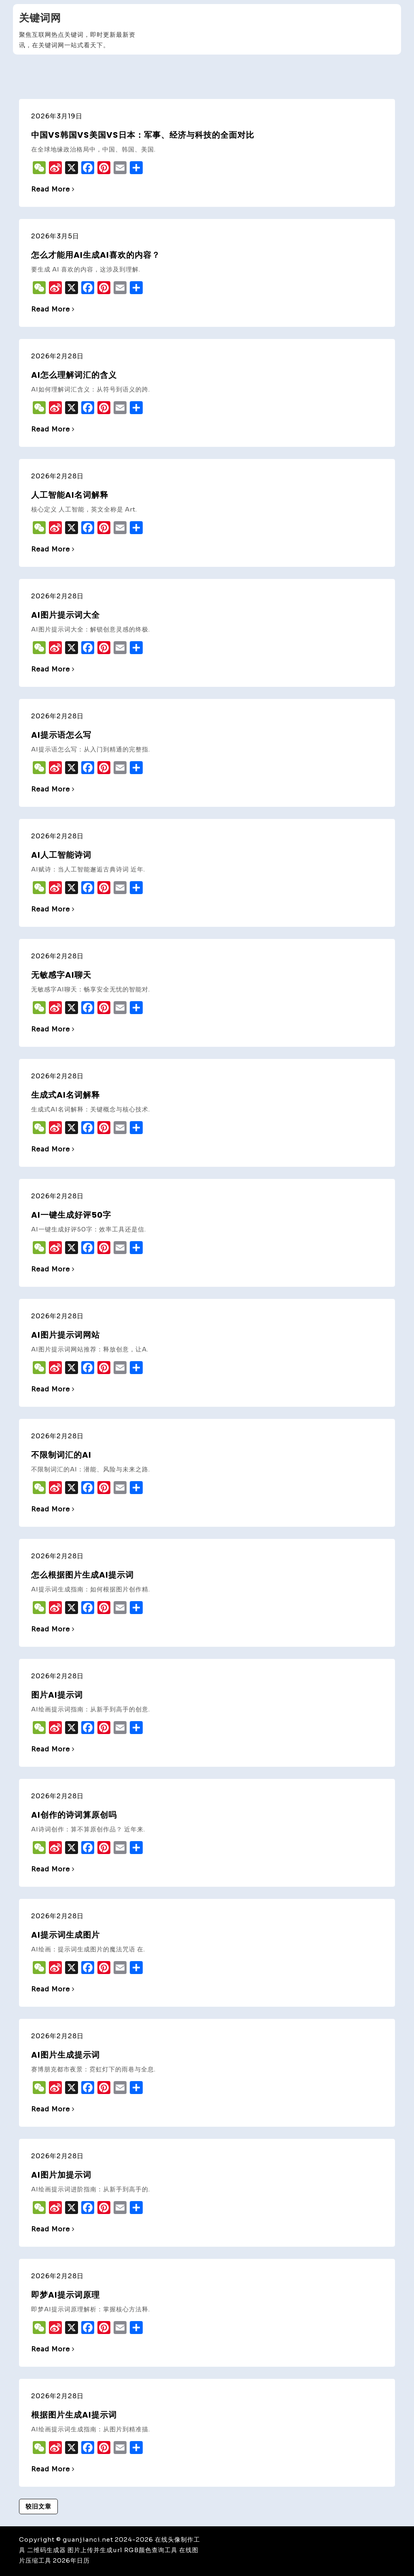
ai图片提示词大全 (65, 615)
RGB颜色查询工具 (150, 2550)
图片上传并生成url (95, 2550)
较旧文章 (38, 2506)
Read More (53, 189)
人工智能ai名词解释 (69, 495)
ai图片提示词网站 (65, 1335)
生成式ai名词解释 (65, 1095)
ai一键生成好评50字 (71, 1215)
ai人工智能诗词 (61, 855)
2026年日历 (71, 2560)
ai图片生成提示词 (65, 2054)
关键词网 (40, 18)
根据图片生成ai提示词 (74, 2414)
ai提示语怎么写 (61, 735)
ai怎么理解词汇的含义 (74, 375)
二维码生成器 (46, 2550)
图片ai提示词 (57, 1694)
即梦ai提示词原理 (65, 2294)
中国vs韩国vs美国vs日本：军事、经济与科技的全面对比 (142, 135)
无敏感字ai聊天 (61, 975)
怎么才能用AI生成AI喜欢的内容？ (95, 255)
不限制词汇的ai (61, 1455)
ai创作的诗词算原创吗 (74, 1814)
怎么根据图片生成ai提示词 (82, 1575)
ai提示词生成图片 (65, 1934)
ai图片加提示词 (61, 2174)
